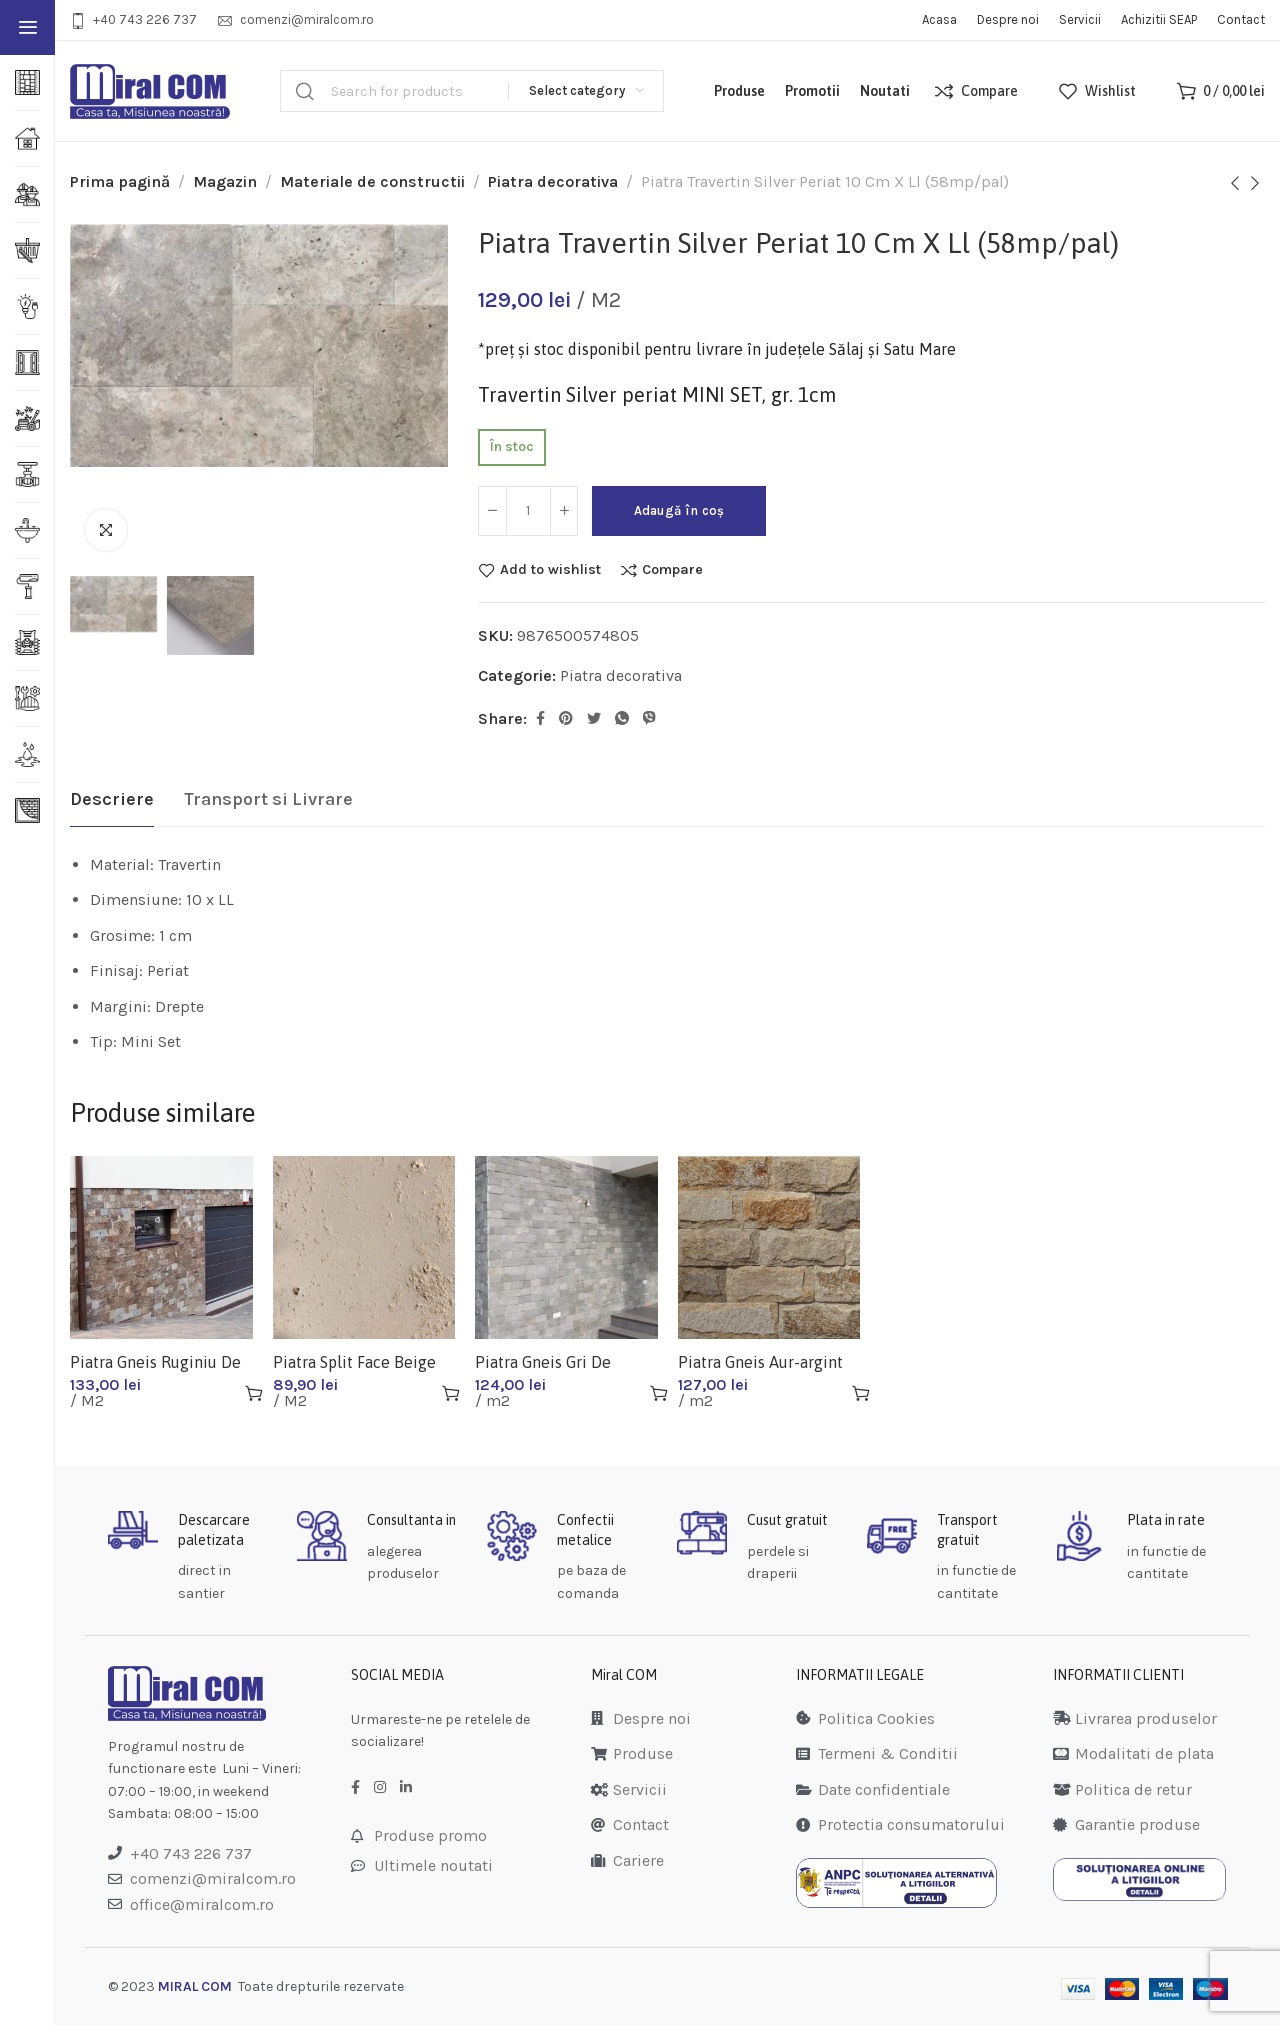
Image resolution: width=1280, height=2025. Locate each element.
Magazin (225, 181)
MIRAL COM (195, 1986)
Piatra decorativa (553, 181)
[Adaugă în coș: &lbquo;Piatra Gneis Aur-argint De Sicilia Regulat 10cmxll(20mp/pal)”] (861, 1393)
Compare (672, 570)
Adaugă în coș (690, 510)
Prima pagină (120, 181)
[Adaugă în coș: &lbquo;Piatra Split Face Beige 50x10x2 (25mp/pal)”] (451, 1393)
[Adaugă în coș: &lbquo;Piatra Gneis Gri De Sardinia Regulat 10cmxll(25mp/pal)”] (659, 1393)
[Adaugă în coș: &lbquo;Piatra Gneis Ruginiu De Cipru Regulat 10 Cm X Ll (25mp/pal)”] (254, 1393)
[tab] (112, 800)
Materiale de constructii (372, 181)
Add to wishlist (550, 570)
